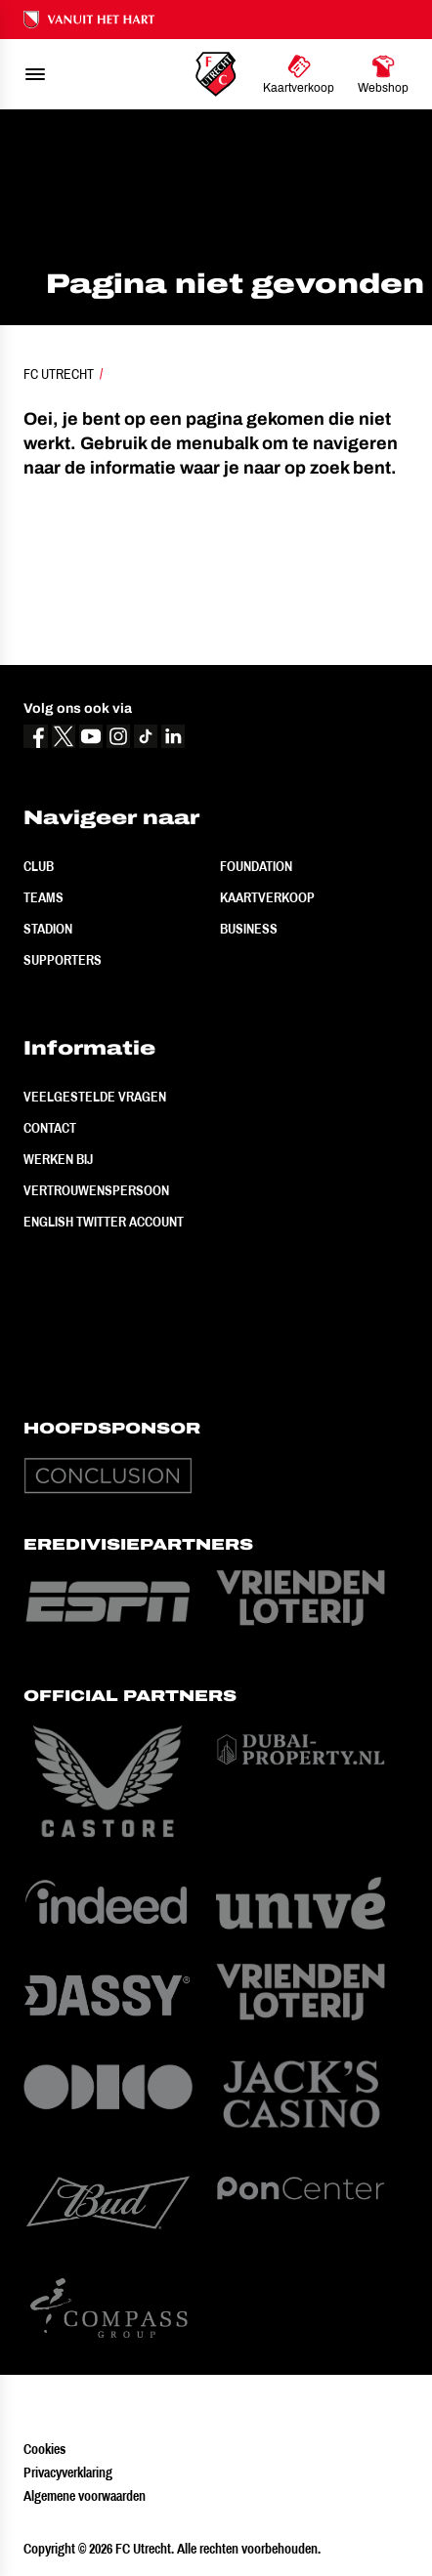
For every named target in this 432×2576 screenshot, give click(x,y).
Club (38, 866)
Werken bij (58, 1159)
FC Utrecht (58, 374)
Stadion (47, 928)
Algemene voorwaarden (84, 2496)
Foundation (256, 866)
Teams (43, 897)
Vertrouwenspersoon (96, 1190)
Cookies (44, 2449)
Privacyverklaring (67, 2472)
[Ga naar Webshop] (383, 74)
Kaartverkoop (267, 897)
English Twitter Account (103, 1221)
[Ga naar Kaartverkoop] (298, 74)
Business (249, 928)
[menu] (35, 74)
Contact (49, 1128)
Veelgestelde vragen (94, 1096)
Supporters (62, 960)
